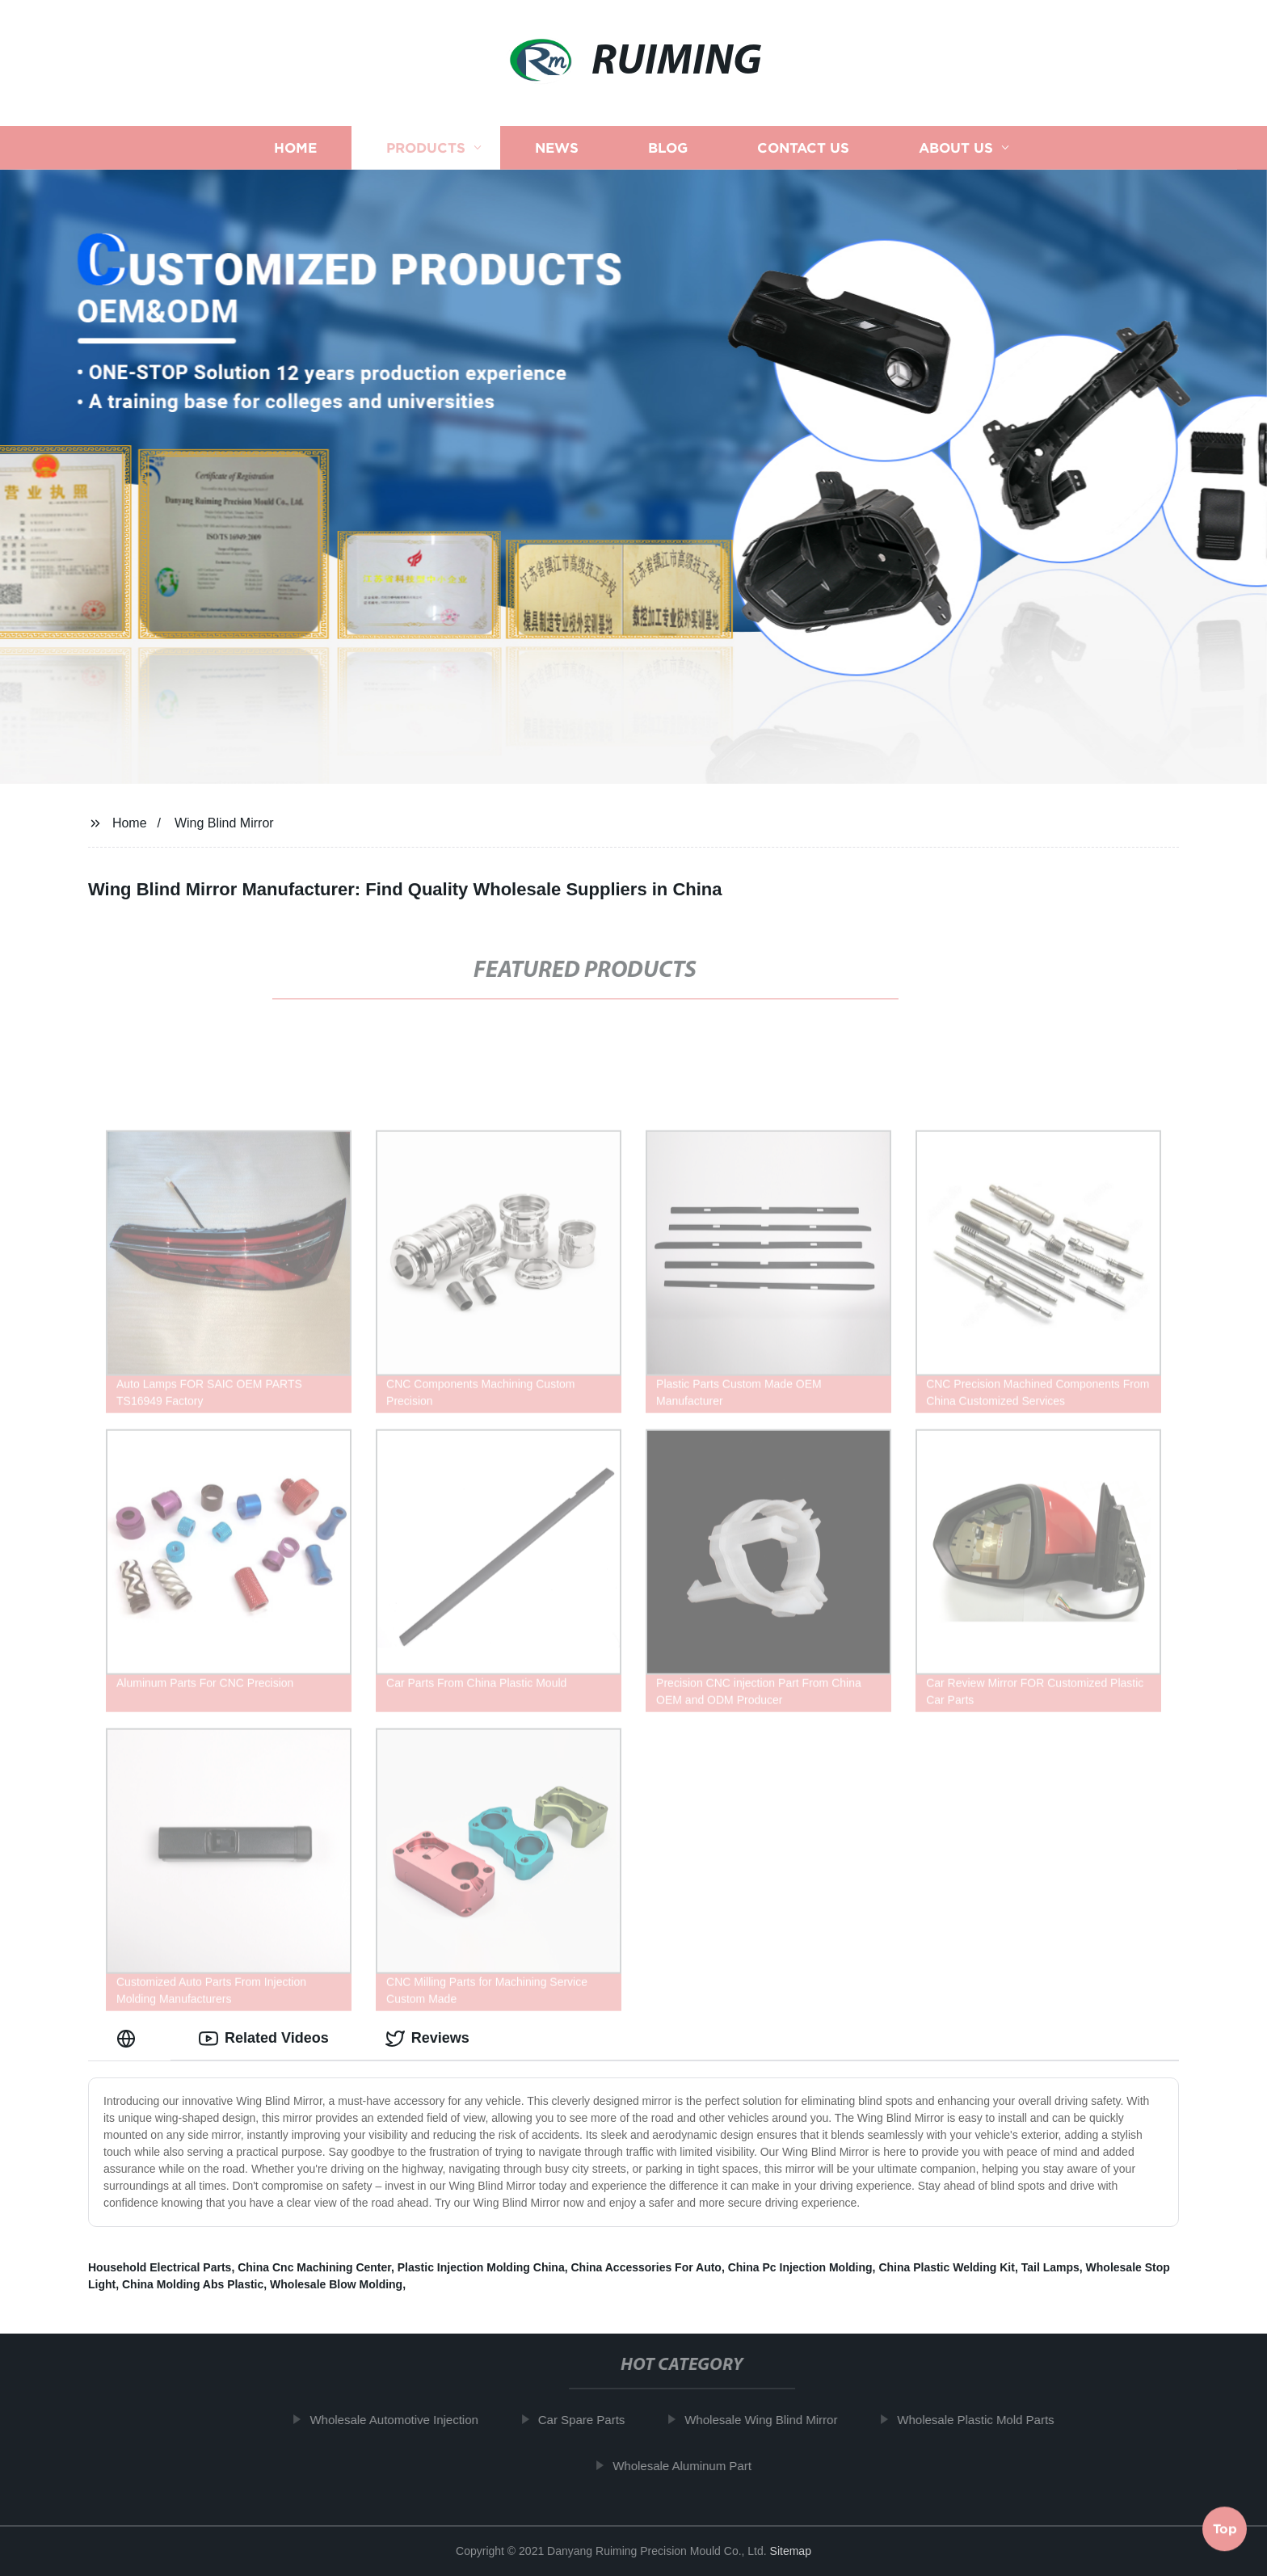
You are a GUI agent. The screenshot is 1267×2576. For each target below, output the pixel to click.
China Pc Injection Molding (800, 2267)
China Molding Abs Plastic (192, 2284)
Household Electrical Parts (159, 2267)
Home (295, 147)
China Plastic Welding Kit (946, 2267)
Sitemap (790, 2550)
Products (425, 147)
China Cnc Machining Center (314, 2267)
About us (956, 147)
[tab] (129, 2038)
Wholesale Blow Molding (336, 2284)
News (557, 147)
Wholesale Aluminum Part (693, 2466)
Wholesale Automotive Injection (405, 2420)
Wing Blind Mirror (224, 823)
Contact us (803, 147)
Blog (668, 147)
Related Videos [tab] (264, 2038)
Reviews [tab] (427, 2038)
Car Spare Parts (592, 2420)
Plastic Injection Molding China (481, 2267)
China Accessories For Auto (645, 2267)
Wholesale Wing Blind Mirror (772, 2420)
